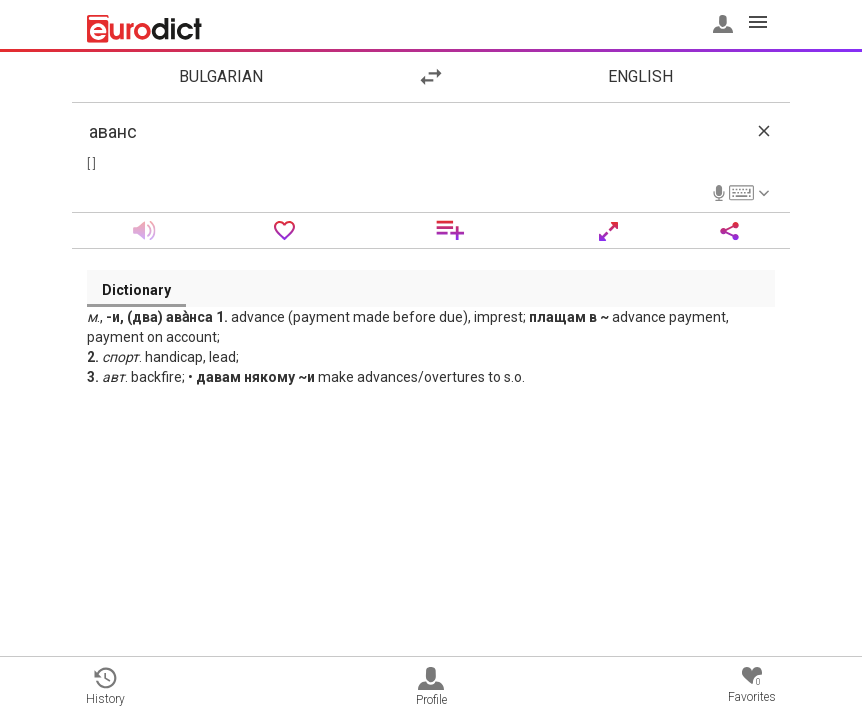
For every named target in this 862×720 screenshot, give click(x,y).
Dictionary (136, 290)
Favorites (752, 685)
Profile (431, 687)
